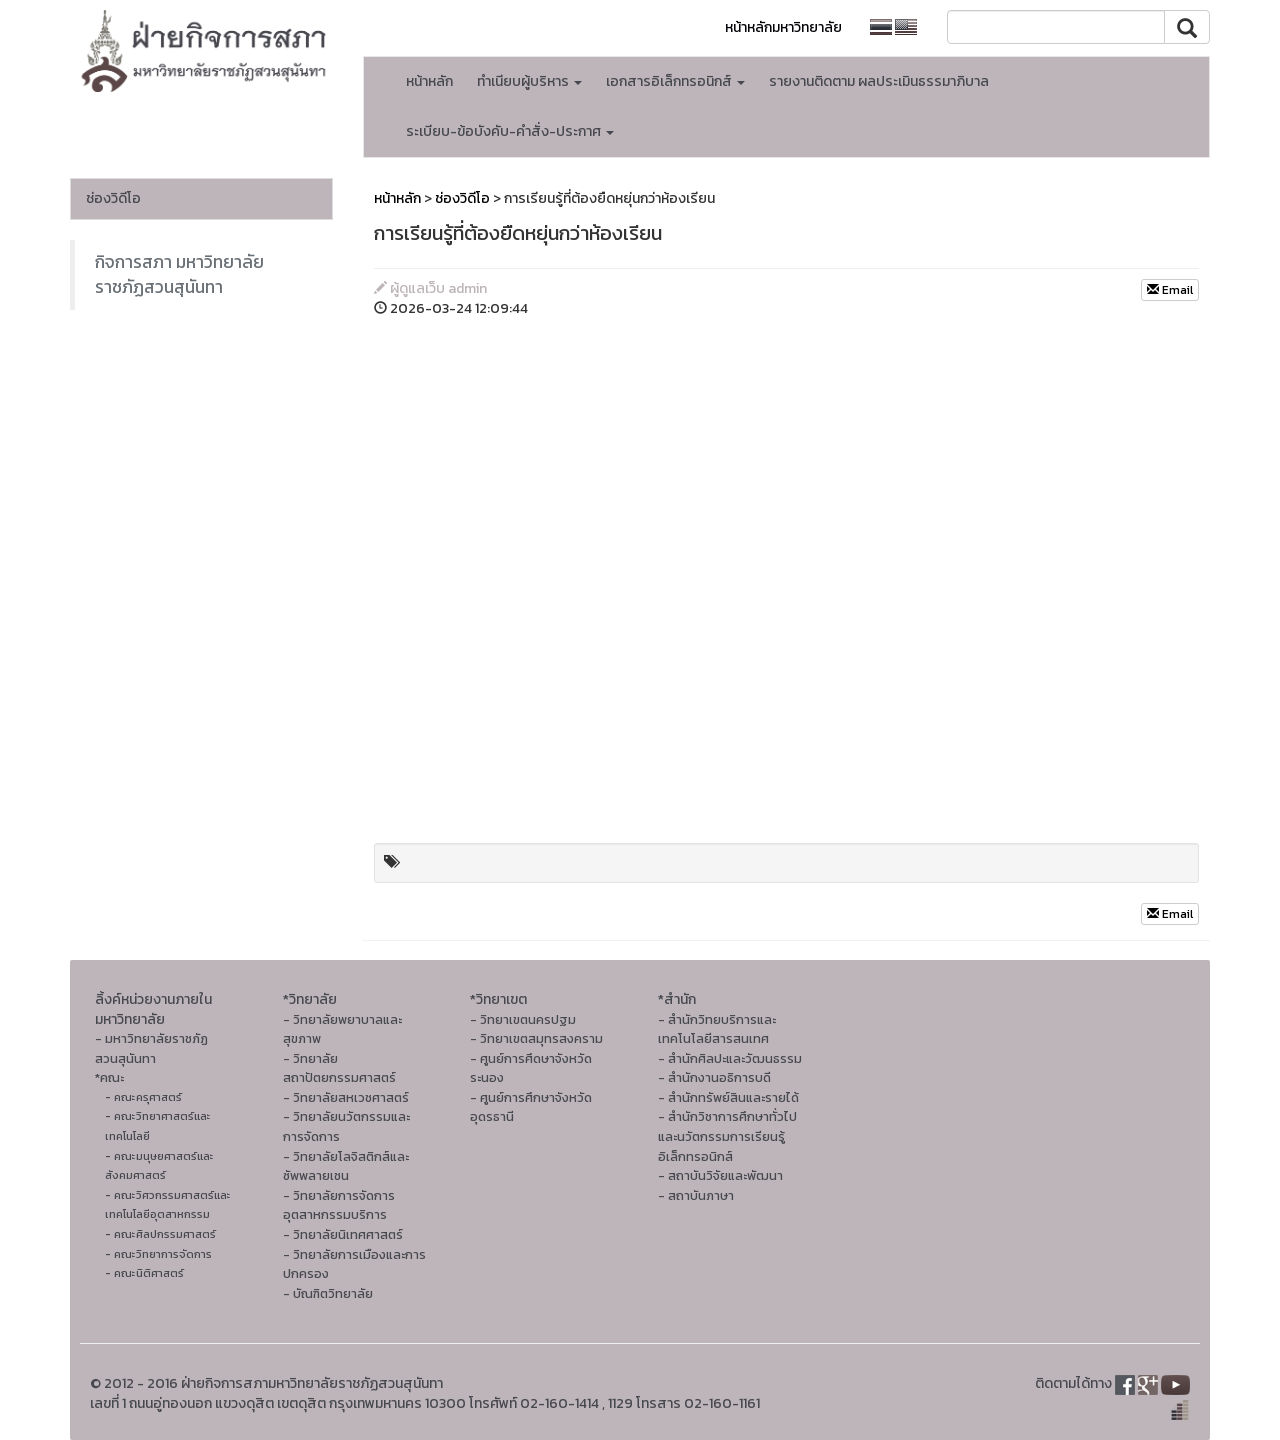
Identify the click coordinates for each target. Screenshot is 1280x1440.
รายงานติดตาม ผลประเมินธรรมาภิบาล (879, 81)
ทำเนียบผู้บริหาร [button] (529, 81)
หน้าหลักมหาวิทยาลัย (783, 27)
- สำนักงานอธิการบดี (714, 1077)
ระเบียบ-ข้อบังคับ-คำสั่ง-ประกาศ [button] (510, 131)
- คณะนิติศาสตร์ (144, 1273)
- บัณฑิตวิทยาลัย (328, 1293)
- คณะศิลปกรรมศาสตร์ (160, 1234)
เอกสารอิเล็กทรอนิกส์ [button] (675, 81)
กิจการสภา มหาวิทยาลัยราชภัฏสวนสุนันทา (179, 274)
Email (1170, 290)
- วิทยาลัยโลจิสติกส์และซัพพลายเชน (346, 1166)
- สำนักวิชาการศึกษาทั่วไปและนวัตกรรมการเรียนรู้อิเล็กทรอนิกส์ (727, 1136)
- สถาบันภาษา (696, 1195)
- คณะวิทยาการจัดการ (158, 1254)
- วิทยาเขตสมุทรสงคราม (536, 1038)
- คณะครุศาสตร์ (143, 1097)
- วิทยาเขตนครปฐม (523, 1019)
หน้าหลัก (429, 81)
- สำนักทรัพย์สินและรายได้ (728, 1097)
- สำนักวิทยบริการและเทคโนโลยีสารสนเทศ (717, 1029)
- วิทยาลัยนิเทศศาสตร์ (343, 1234)
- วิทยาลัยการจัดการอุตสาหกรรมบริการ (339, 1205)
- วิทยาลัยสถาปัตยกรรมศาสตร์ (339, 1068)
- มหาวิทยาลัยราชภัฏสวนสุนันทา (151, 1048)
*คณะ (109, 1077)
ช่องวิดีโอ (113, 198)
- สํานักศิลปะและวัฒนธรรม (730, 1058)
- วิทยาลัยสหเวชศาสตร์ (346, 1097)
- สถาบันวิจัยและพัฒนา (720, 1175)
